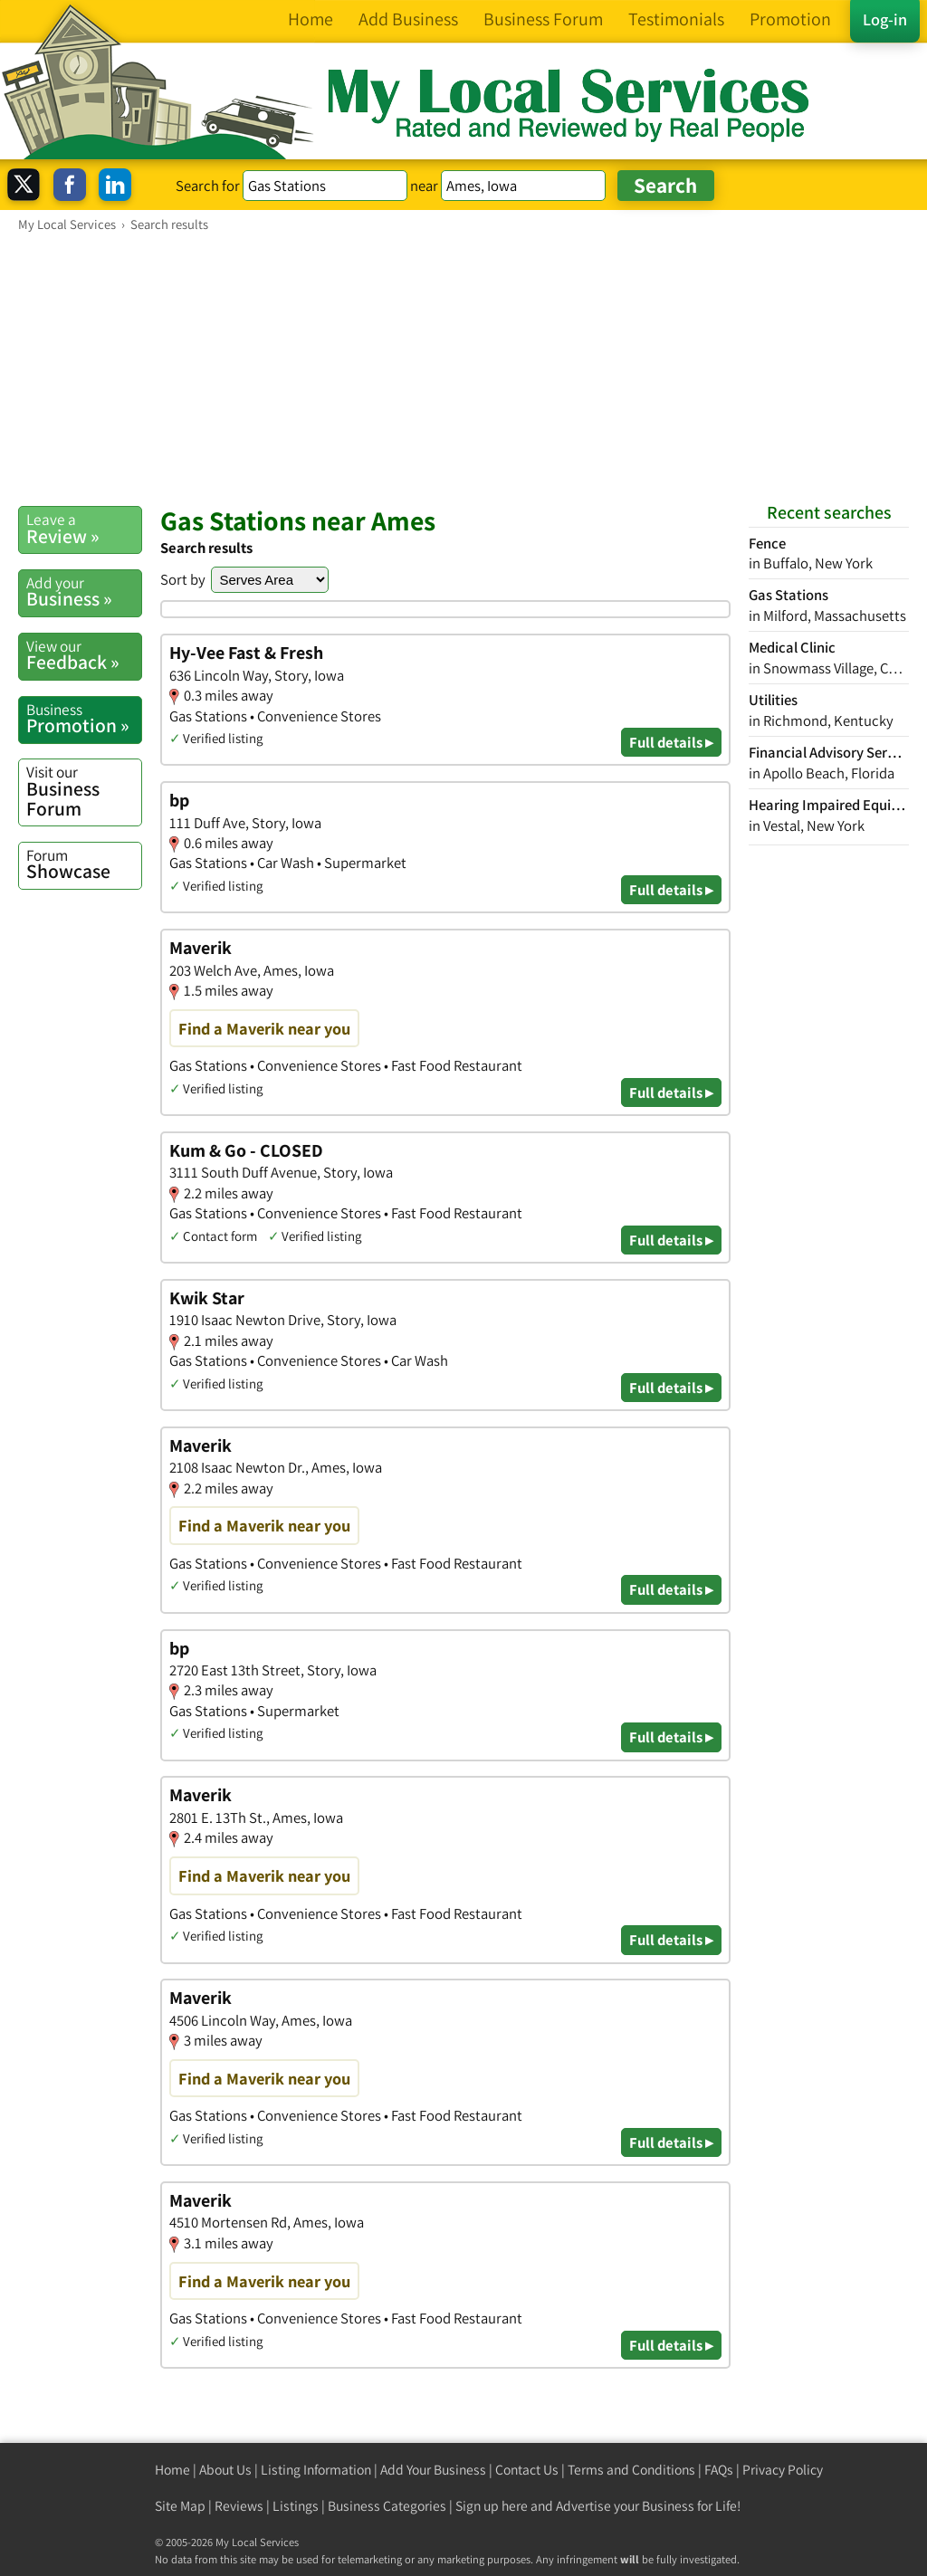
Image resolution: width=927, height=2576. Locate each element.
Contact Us (527, 2469)
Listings (295, 2505)
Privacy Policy (782, 2469)
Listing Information (316, 2469)
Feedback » (83, 655)
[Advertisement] (463, 368)
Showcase (83, 864)
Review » (83, 529)
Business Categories (387, 2505)
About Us (225, 2469)
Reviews (239, 2505)
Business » (83, 592)
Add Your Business (433, 2469)
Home (172, 2469)
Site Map (180, 2505)
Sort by (182, 579)
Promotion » (83, 719)
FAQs (718, 2469)
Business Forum (83, 790)
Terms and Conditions (631, 2469)
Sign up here (491, 2505)
